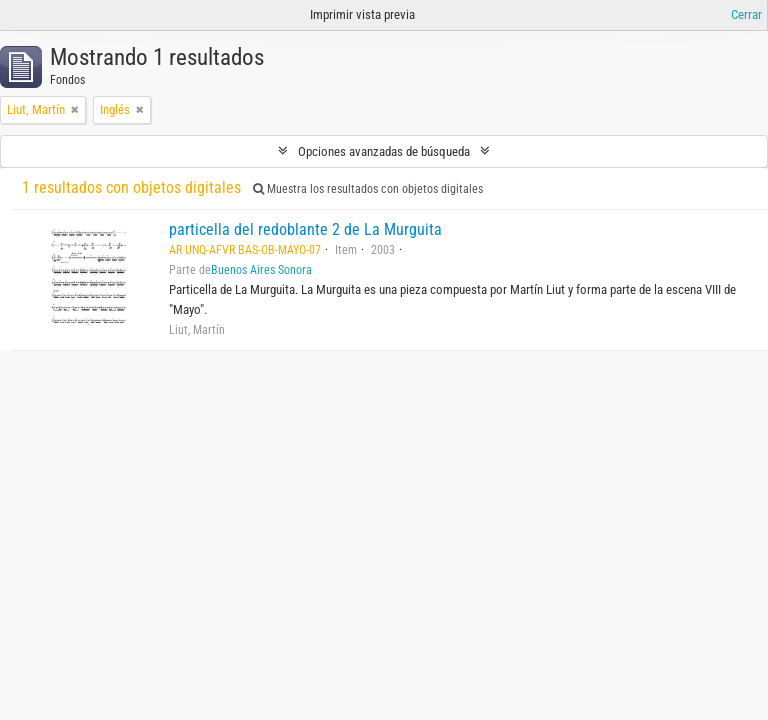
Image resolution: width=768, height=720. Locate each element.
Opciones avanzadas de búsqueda (384, 151)
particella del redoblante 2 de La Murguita (305, 229)
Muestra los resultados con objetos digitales (368, 189)
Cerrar (746, 14)
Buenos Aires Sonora (261, 270)
